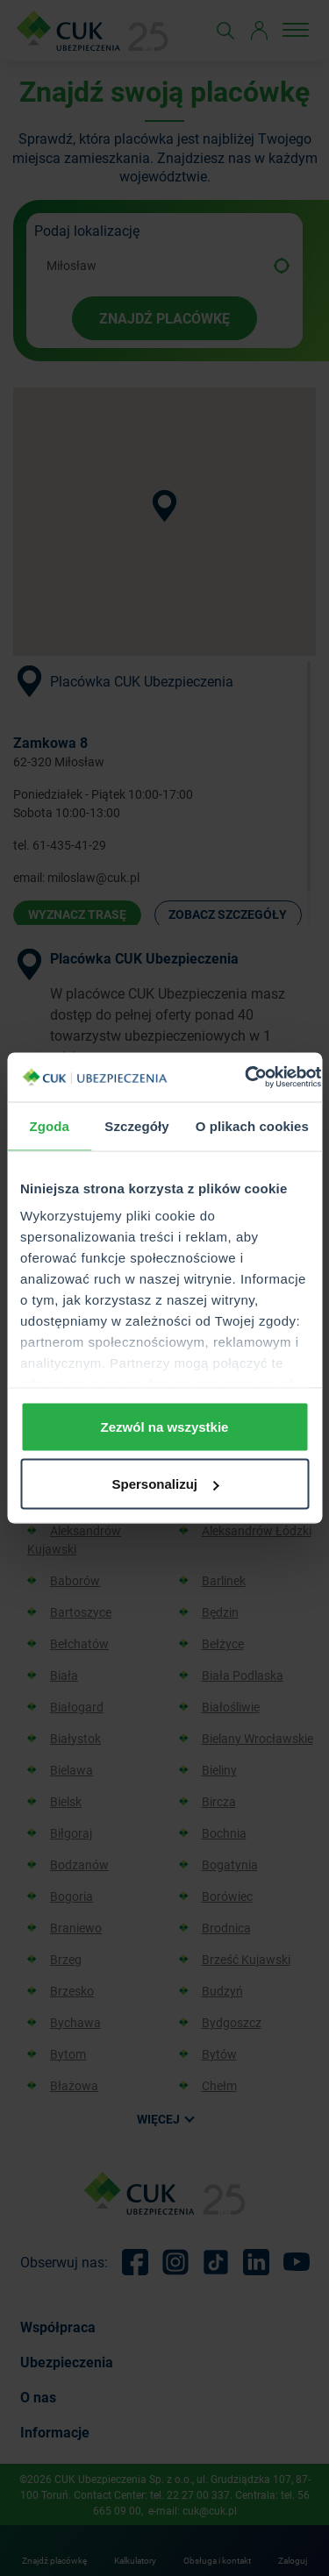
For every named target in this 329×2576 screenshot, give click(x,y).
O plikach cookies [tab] (252, 1125)
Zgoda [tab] (49, 1125)
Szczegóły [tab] (136, 1125)
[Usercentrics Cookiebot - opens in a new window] (245, 1077)
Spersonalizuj (164, 1484)
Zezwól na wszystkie (165, 1426)
